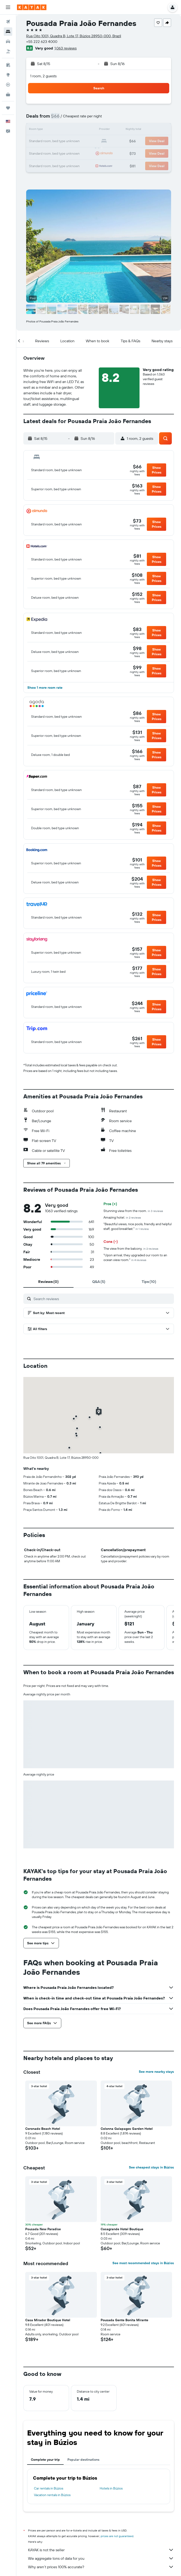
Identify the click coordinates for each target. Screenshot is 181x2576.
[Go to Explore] (8, 74)
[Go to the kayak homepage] (31, 7)
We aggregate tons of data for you (101, 2558)
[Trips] (8, 108)
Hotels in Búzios (111, 2488)
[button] (8, 7)
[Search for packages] (8, 51)
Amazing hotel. (122, 1217)
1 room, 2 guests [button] (43, 76)
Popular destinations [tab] (83, 2459)
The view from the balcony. (130, 1248)
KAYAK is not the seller (101, 2550)
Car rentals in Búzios (48, 2488)
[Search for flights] (8, 21)
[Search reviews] (102, 1298)
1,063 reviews (65, 48)
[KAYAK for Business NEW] (8, 94)
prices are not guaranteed (117, 2536)
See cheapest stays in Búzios (151, 2167)
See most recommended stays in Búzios (143, 2263)
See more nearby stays (156, 2071)
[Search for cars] (8, 41)
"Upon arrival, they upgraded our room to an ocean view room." (135, 1257)
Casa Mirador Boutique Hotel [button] (47, 2320)
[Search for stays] (8, 31)
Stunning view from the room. (133, 1211)
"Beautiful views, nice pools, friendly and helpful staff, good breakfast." (137, 1226)
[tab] (48, 1281)
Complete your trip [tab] (45, 2459)
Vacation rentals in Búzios (52, 2495)
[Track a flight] (8, 84)
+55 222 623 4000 (41, 41)
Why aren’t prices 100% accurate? (101, 2567)
